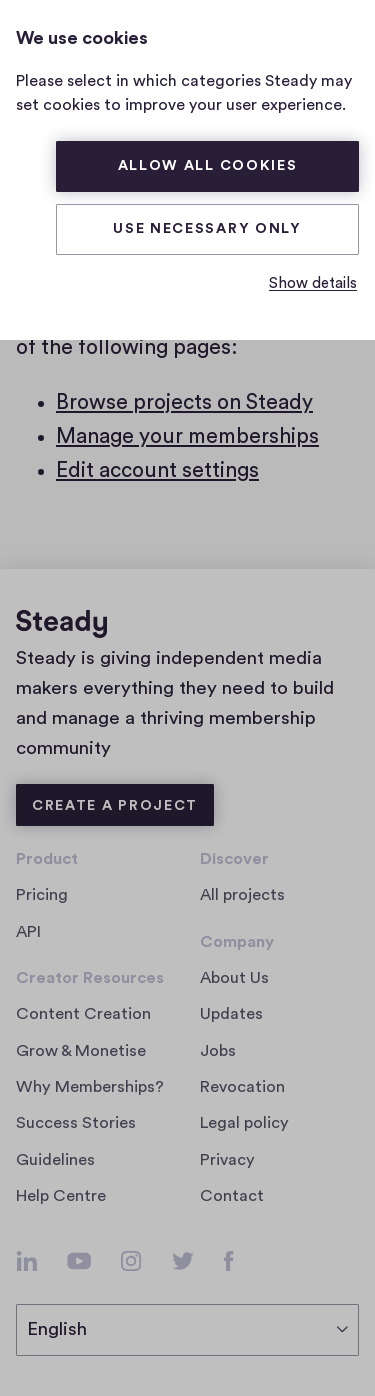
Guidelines (55, 1160)
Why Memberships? (90, 1087)
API (28, 932)
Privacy (227, 1160)
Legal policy (244, 1123)
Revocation (242, 1087)
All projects (242, 895)
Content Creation (83, 1014)
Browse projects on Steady (184, 402)
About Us (234, 978)
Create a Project (115, 806)
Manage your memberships (187, 436)
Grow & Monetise (81, 1051)
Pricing (42, 895)
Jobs (224, 1051)
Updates (231, 1014)
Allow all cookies (208, 166)
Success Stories (76, 1123)
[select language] (187, 1330)
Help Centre (61, 1196)
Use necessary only (207, 229)
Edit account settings (157, 470)
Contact (232, 1196)
